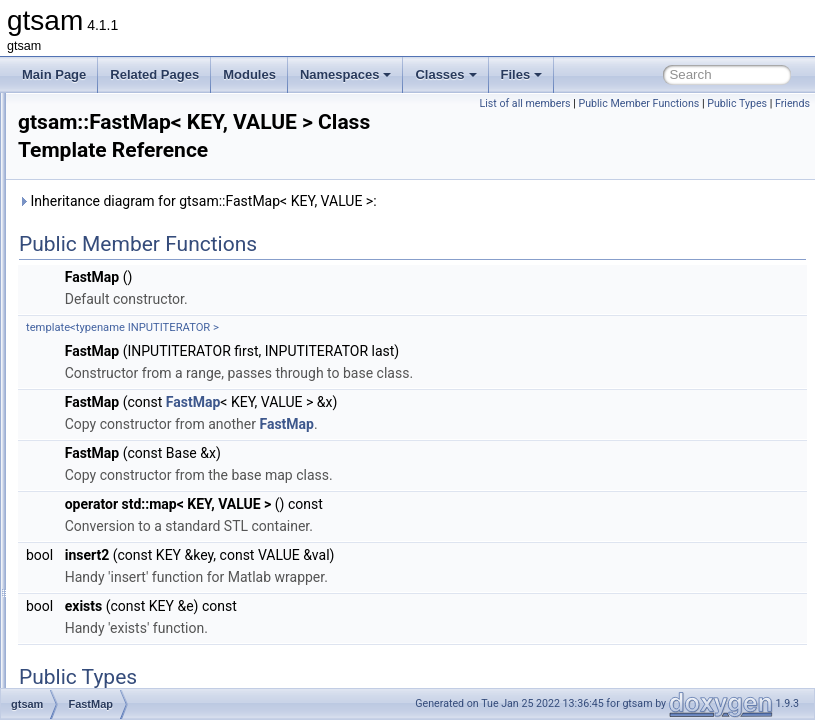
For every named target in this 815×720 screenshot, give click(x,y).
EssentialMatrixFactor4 (143, 180)
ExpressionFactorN (133, 290)
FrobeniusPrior (121, 598)
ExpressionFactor (128, 246)
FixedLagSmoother (132, 488)
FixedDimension (125, 466)
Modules (249, 74)
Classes (445, 74)
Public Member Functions (744, 103)
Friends (792, 125)
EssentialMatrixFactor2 (143, 136)
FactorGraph (115, 356)
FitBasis (103, 444)
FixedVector (113, 510)
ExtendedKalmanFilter (141, 312)
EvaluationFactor (127, 202)
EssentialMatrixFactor (139, 114)
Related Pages (154, 74)
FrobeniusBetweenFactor (149, 554)
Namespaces (346, 74)
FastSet (102, 422)
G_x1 (96, 686)
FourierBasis (115, 532)
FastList (103, 378)
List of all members (630, 103)
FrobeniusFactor (125, 576)
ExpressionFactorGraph (145, 268)
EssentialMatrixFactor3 (143, 158)
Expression (111, 224)
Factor (99, 334)
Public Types (737, 125)
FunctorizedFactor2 (133, 664)
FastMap (105, 400)
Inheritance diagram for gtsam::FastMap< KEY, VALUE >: (447, 229)
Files (522, 74)
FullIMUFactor (119, 620)
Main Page (54, 74)
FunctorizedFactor (130, 642)
